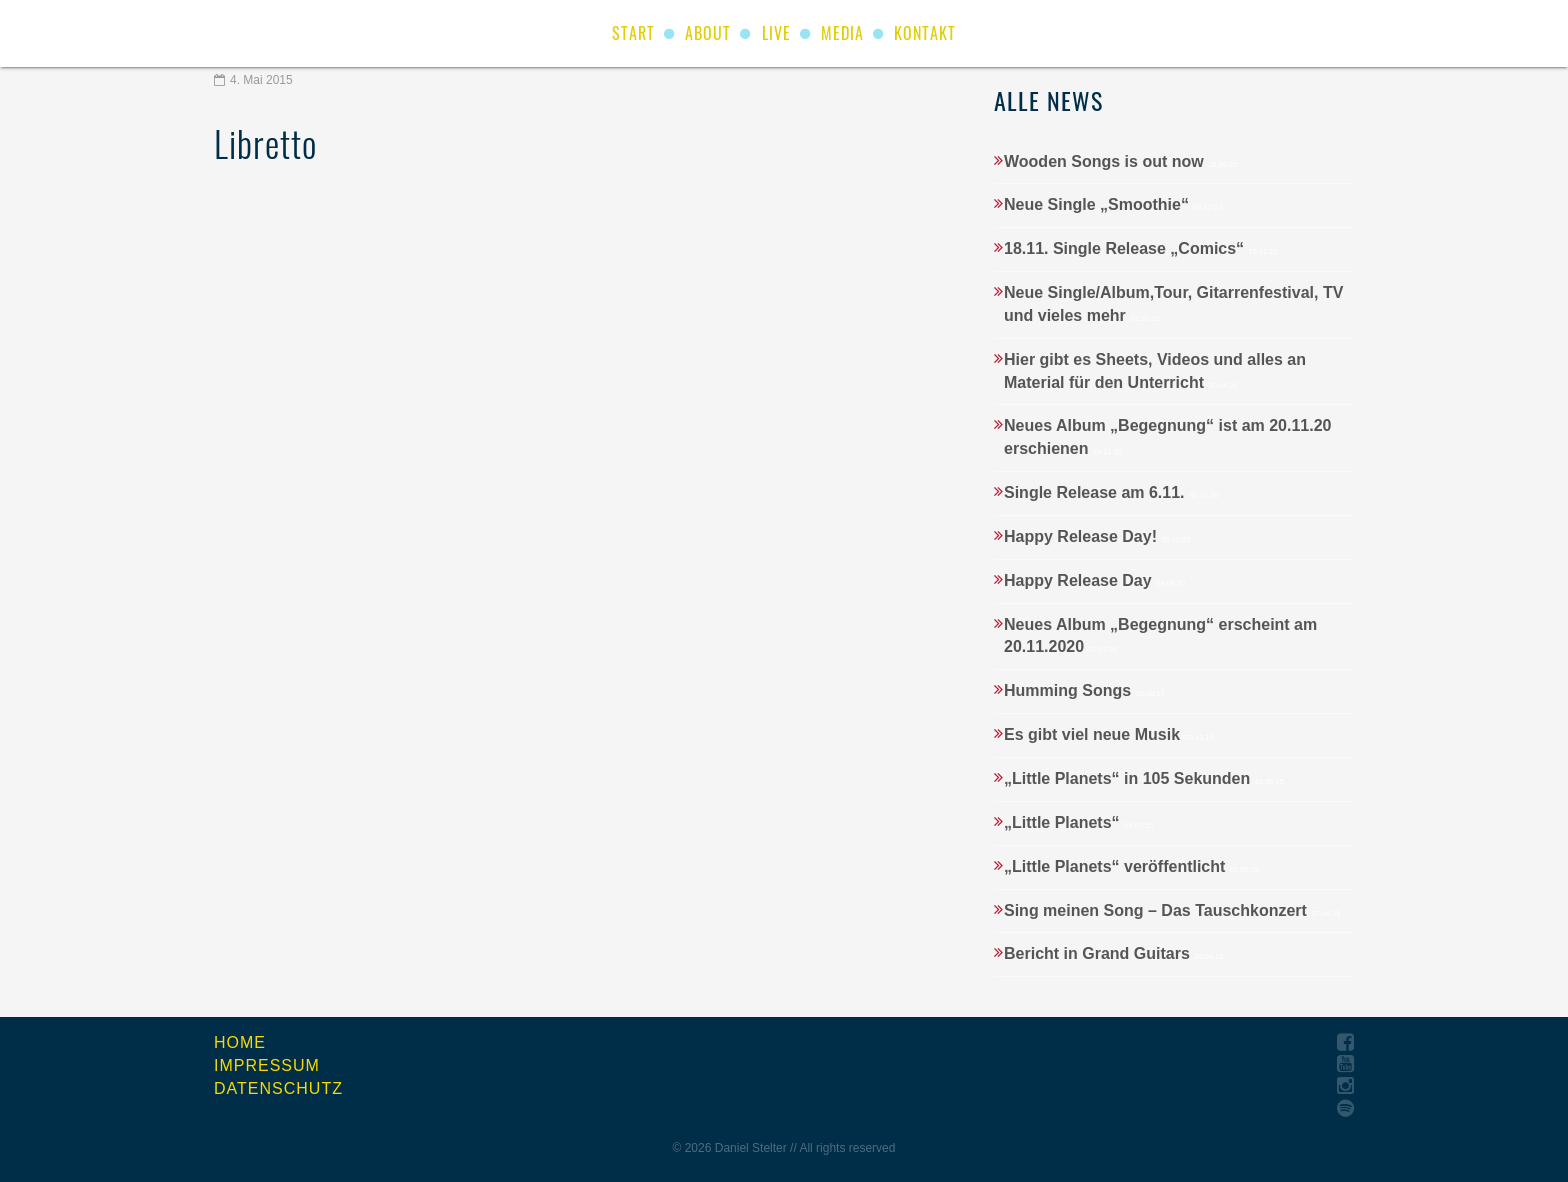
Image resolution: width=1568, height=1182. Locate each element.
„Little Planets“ (1078, 822)
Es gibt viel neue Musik (1109, 734)
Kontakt (925, 33)
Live (776, 33)
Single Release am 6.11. (1111, 492)
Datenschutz (278, 1088)
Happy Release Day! (1097, 536)
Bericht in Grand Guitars (1113, 953)
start (633, 33)
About (708, 33)
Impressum (267, 1065)
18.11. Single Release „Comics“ (1141, 248)
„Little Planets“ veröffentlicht (1131, 866)
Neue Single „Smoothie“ (1113, 204)
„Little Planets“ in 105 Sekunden (1144, 778)
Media (842, 33)
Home (240, 1042)
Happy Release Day (1094, 580)
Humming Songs (1084, 690)
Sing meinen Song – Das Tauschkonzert (1172, 910)
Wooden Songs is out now (1120, 161)
